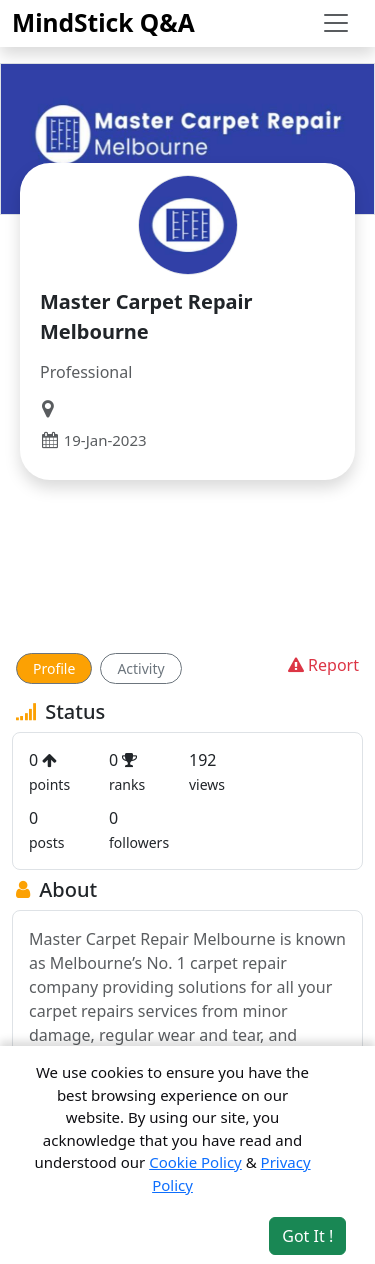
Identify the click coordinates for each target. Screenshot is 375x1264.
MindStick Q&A (103, 22)
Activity (140, 668)
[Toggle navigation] (336, 23)
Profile (54, 668)
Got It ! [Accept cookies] (307, 1236)
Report (321, 665)
